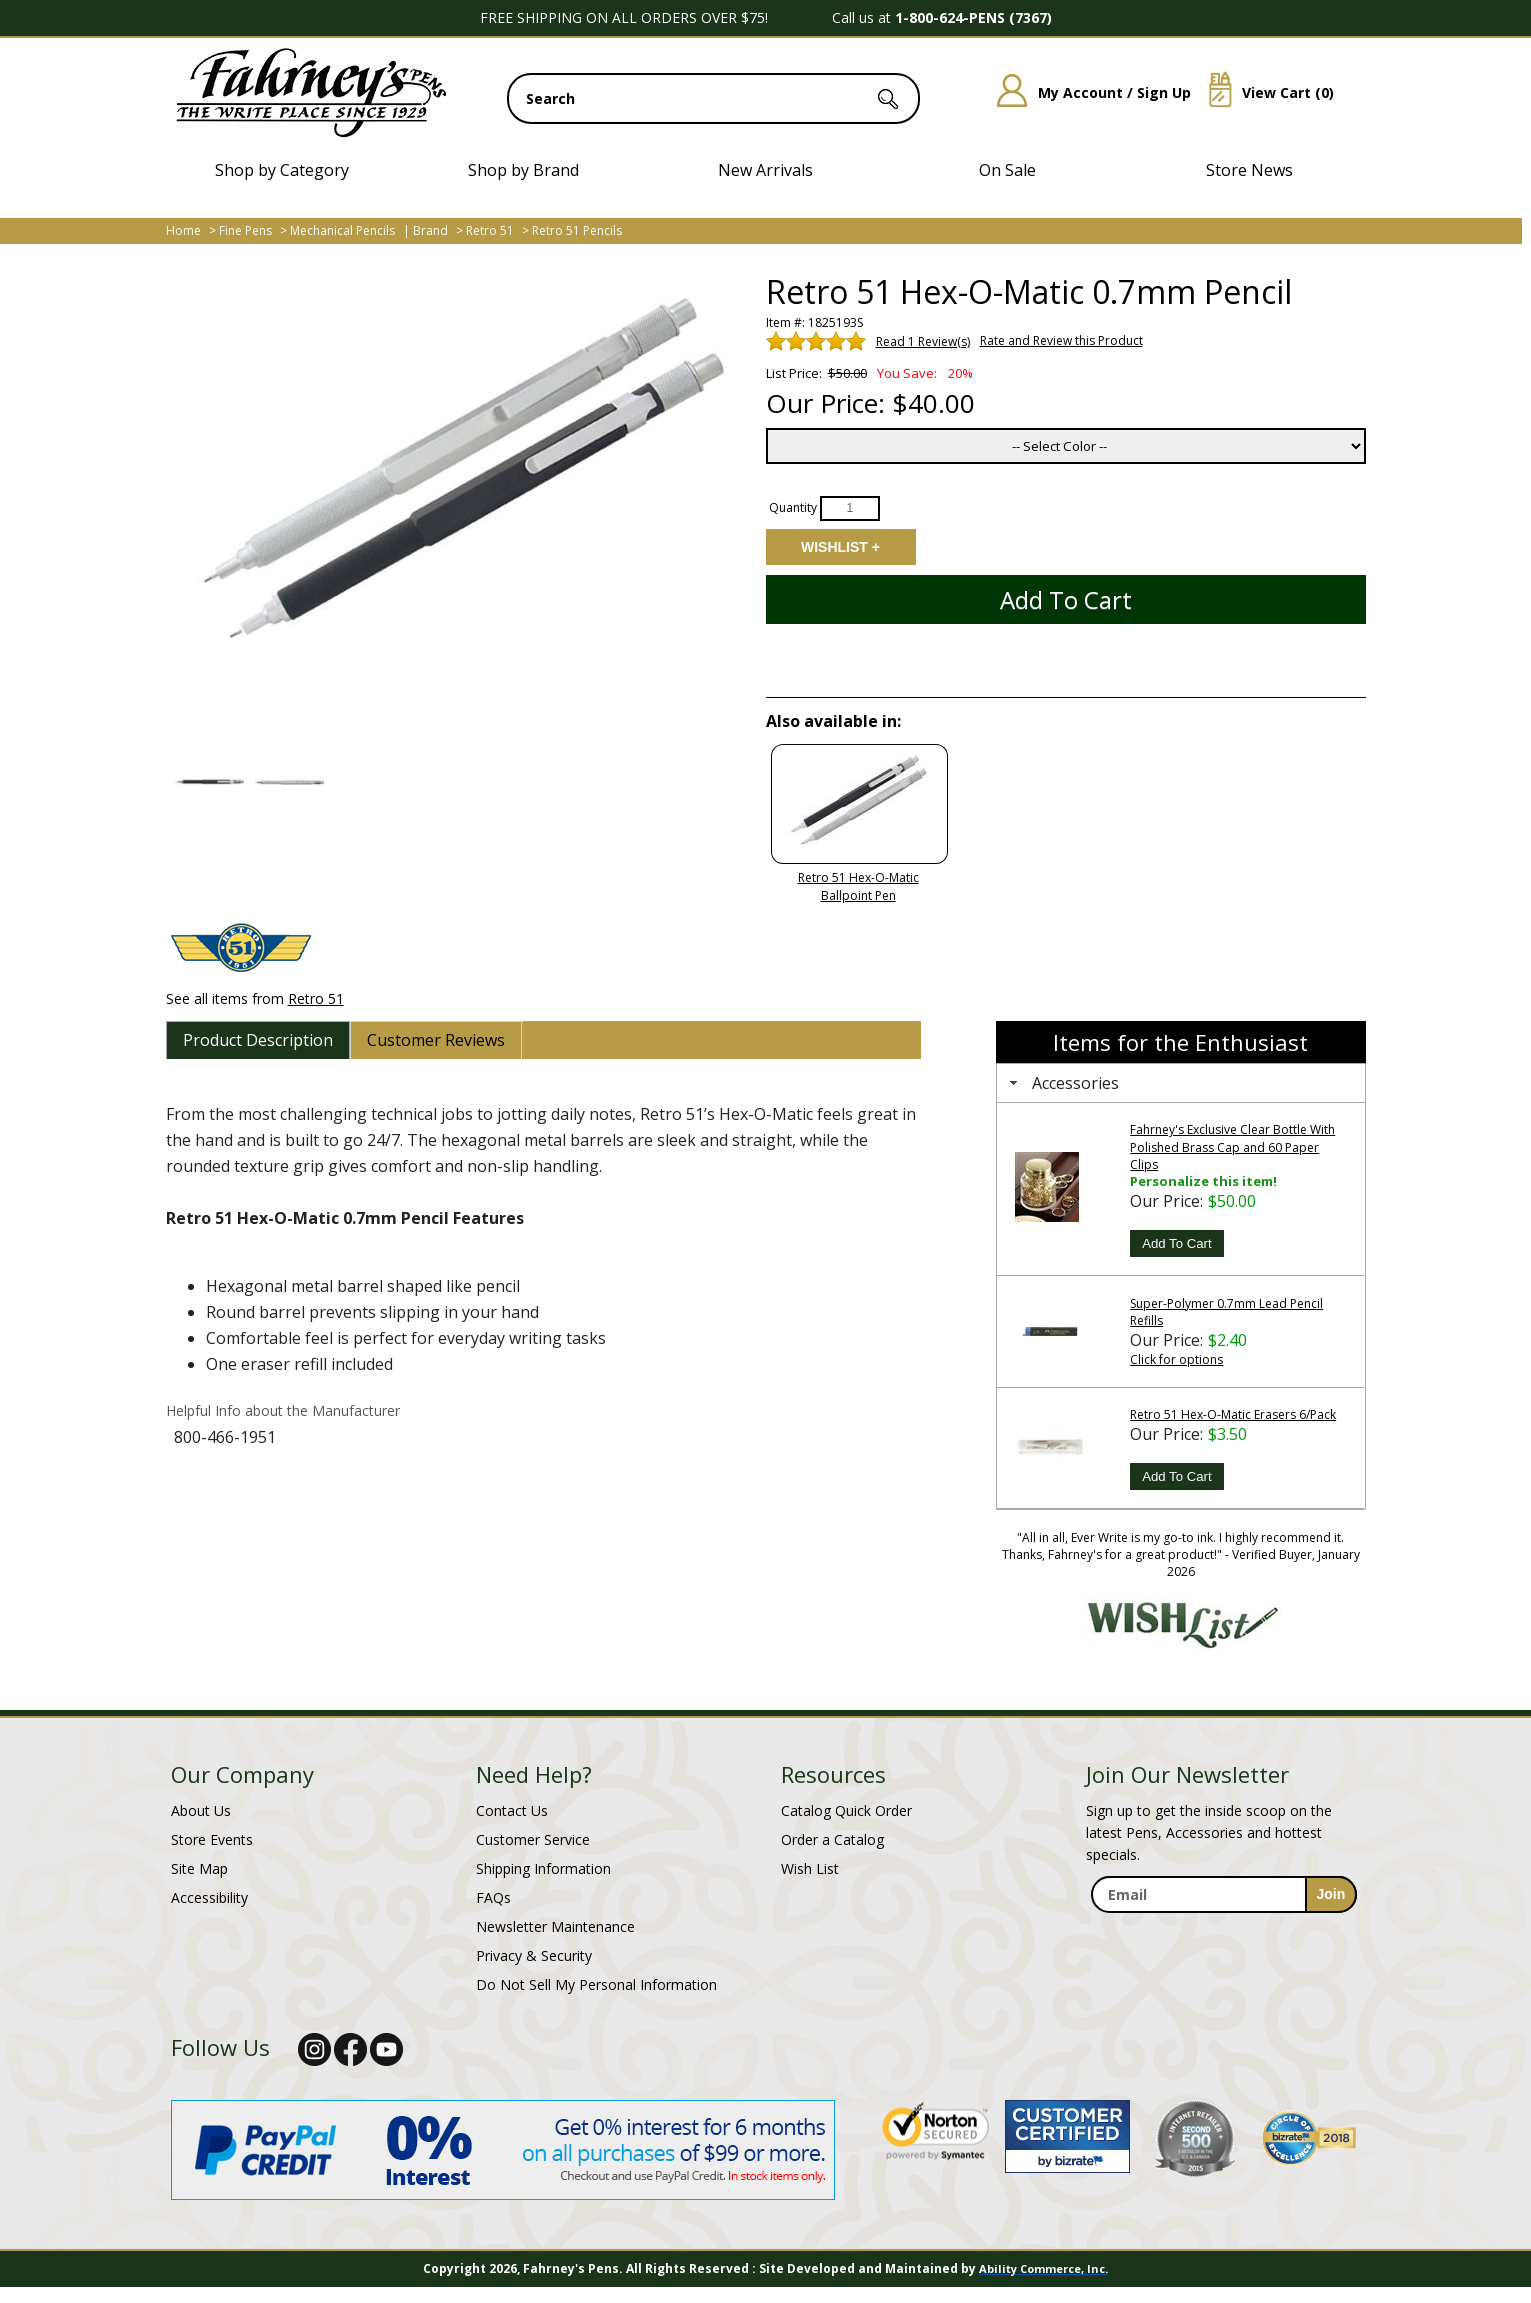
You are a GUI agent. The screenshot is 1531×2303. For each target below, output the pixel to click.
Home (183, 230)
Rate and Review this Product (1061, 340)
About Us (201, 1810)
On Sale (1007, 170)
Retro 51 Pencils (577, 230)
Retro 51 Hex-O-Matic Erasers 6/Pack (1233, 1414)
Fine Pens (245, 230)
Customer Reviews (436, 1040)
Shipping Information (543, 1868)
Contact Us (512, 1810)
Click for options (1176, 1359)
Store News (1249, 170)
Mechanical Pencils (342, 230)
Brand (430, 230)
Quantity (793, 507)
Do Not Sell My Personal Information (596, 1984)
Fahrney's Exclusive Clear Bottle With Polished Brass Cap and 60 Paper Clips (1232, 1146)
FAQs (493, 1897)
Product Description (258, 1040)
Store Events (212, 1839)
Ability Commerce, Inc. (1043, 2268)
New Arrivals (765, 170)
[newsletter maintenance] (1223, 1934)
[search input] (713, 98)
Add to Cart (1066, 599)
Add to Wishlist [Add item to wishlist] (840, 547)
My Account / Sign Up (1086, 92)
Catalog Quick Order (846, 1810)
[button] (209, 782)
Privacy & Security (534, 1955)
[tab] (258, 1040)
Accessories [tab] (1062, 1083)
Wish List (810, 1868)
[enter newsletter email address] (1224, 1894)
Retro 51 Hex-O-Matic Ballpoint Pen (858, 886)
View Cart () (1264, 92)
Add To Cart (1176, 1243)
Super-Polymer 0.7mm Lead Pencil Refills (1226, 1312)
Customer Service (533, 1839)
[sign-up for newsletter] (1331, 1894)
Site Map (199, 1868)
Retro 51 (490, 230)
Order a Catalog (832, 1839)
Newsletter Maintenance (555, 1926)
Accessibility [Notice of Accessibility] (209, 1897)
